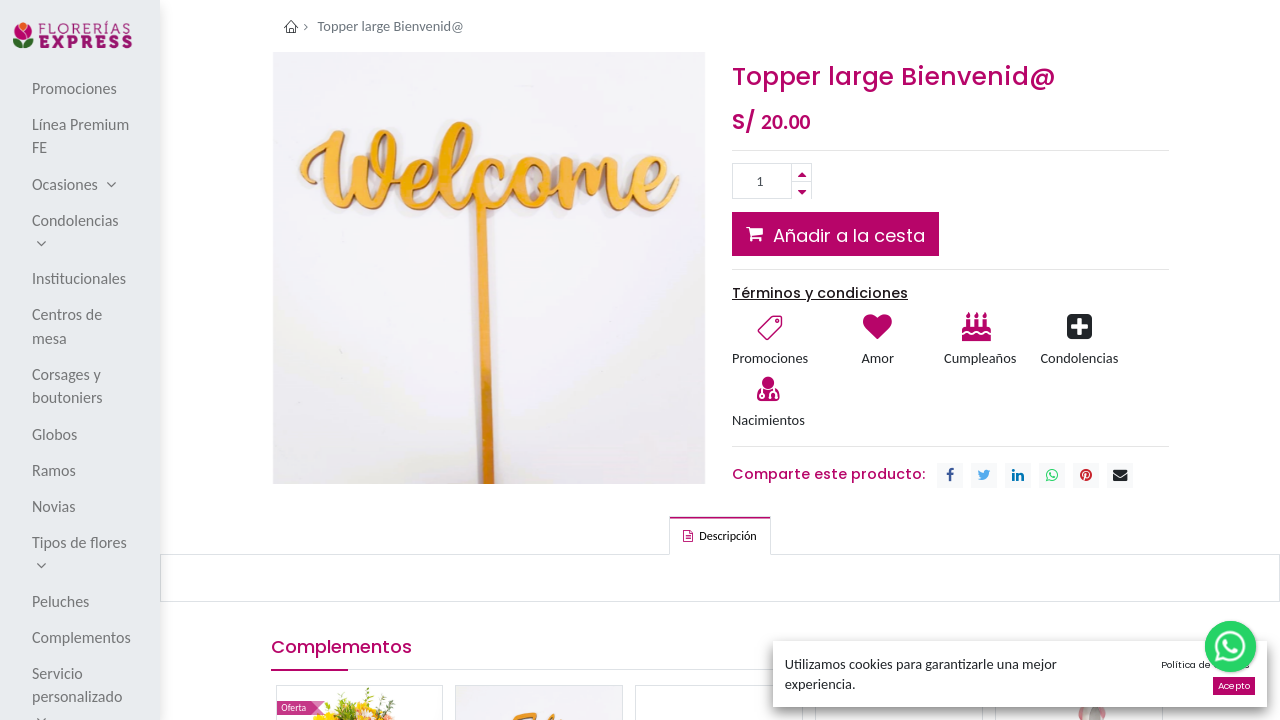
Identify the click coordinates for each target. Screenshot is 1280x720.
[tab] (719, 535)
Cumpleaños (979, 358)
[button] (835, 234)
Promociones (770, 358)
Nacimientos (768, 420)
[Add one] (801, 172)
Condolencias (1079, 358)
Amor (877, 358)
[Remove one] (801, 190)
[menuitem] (81, 88)
